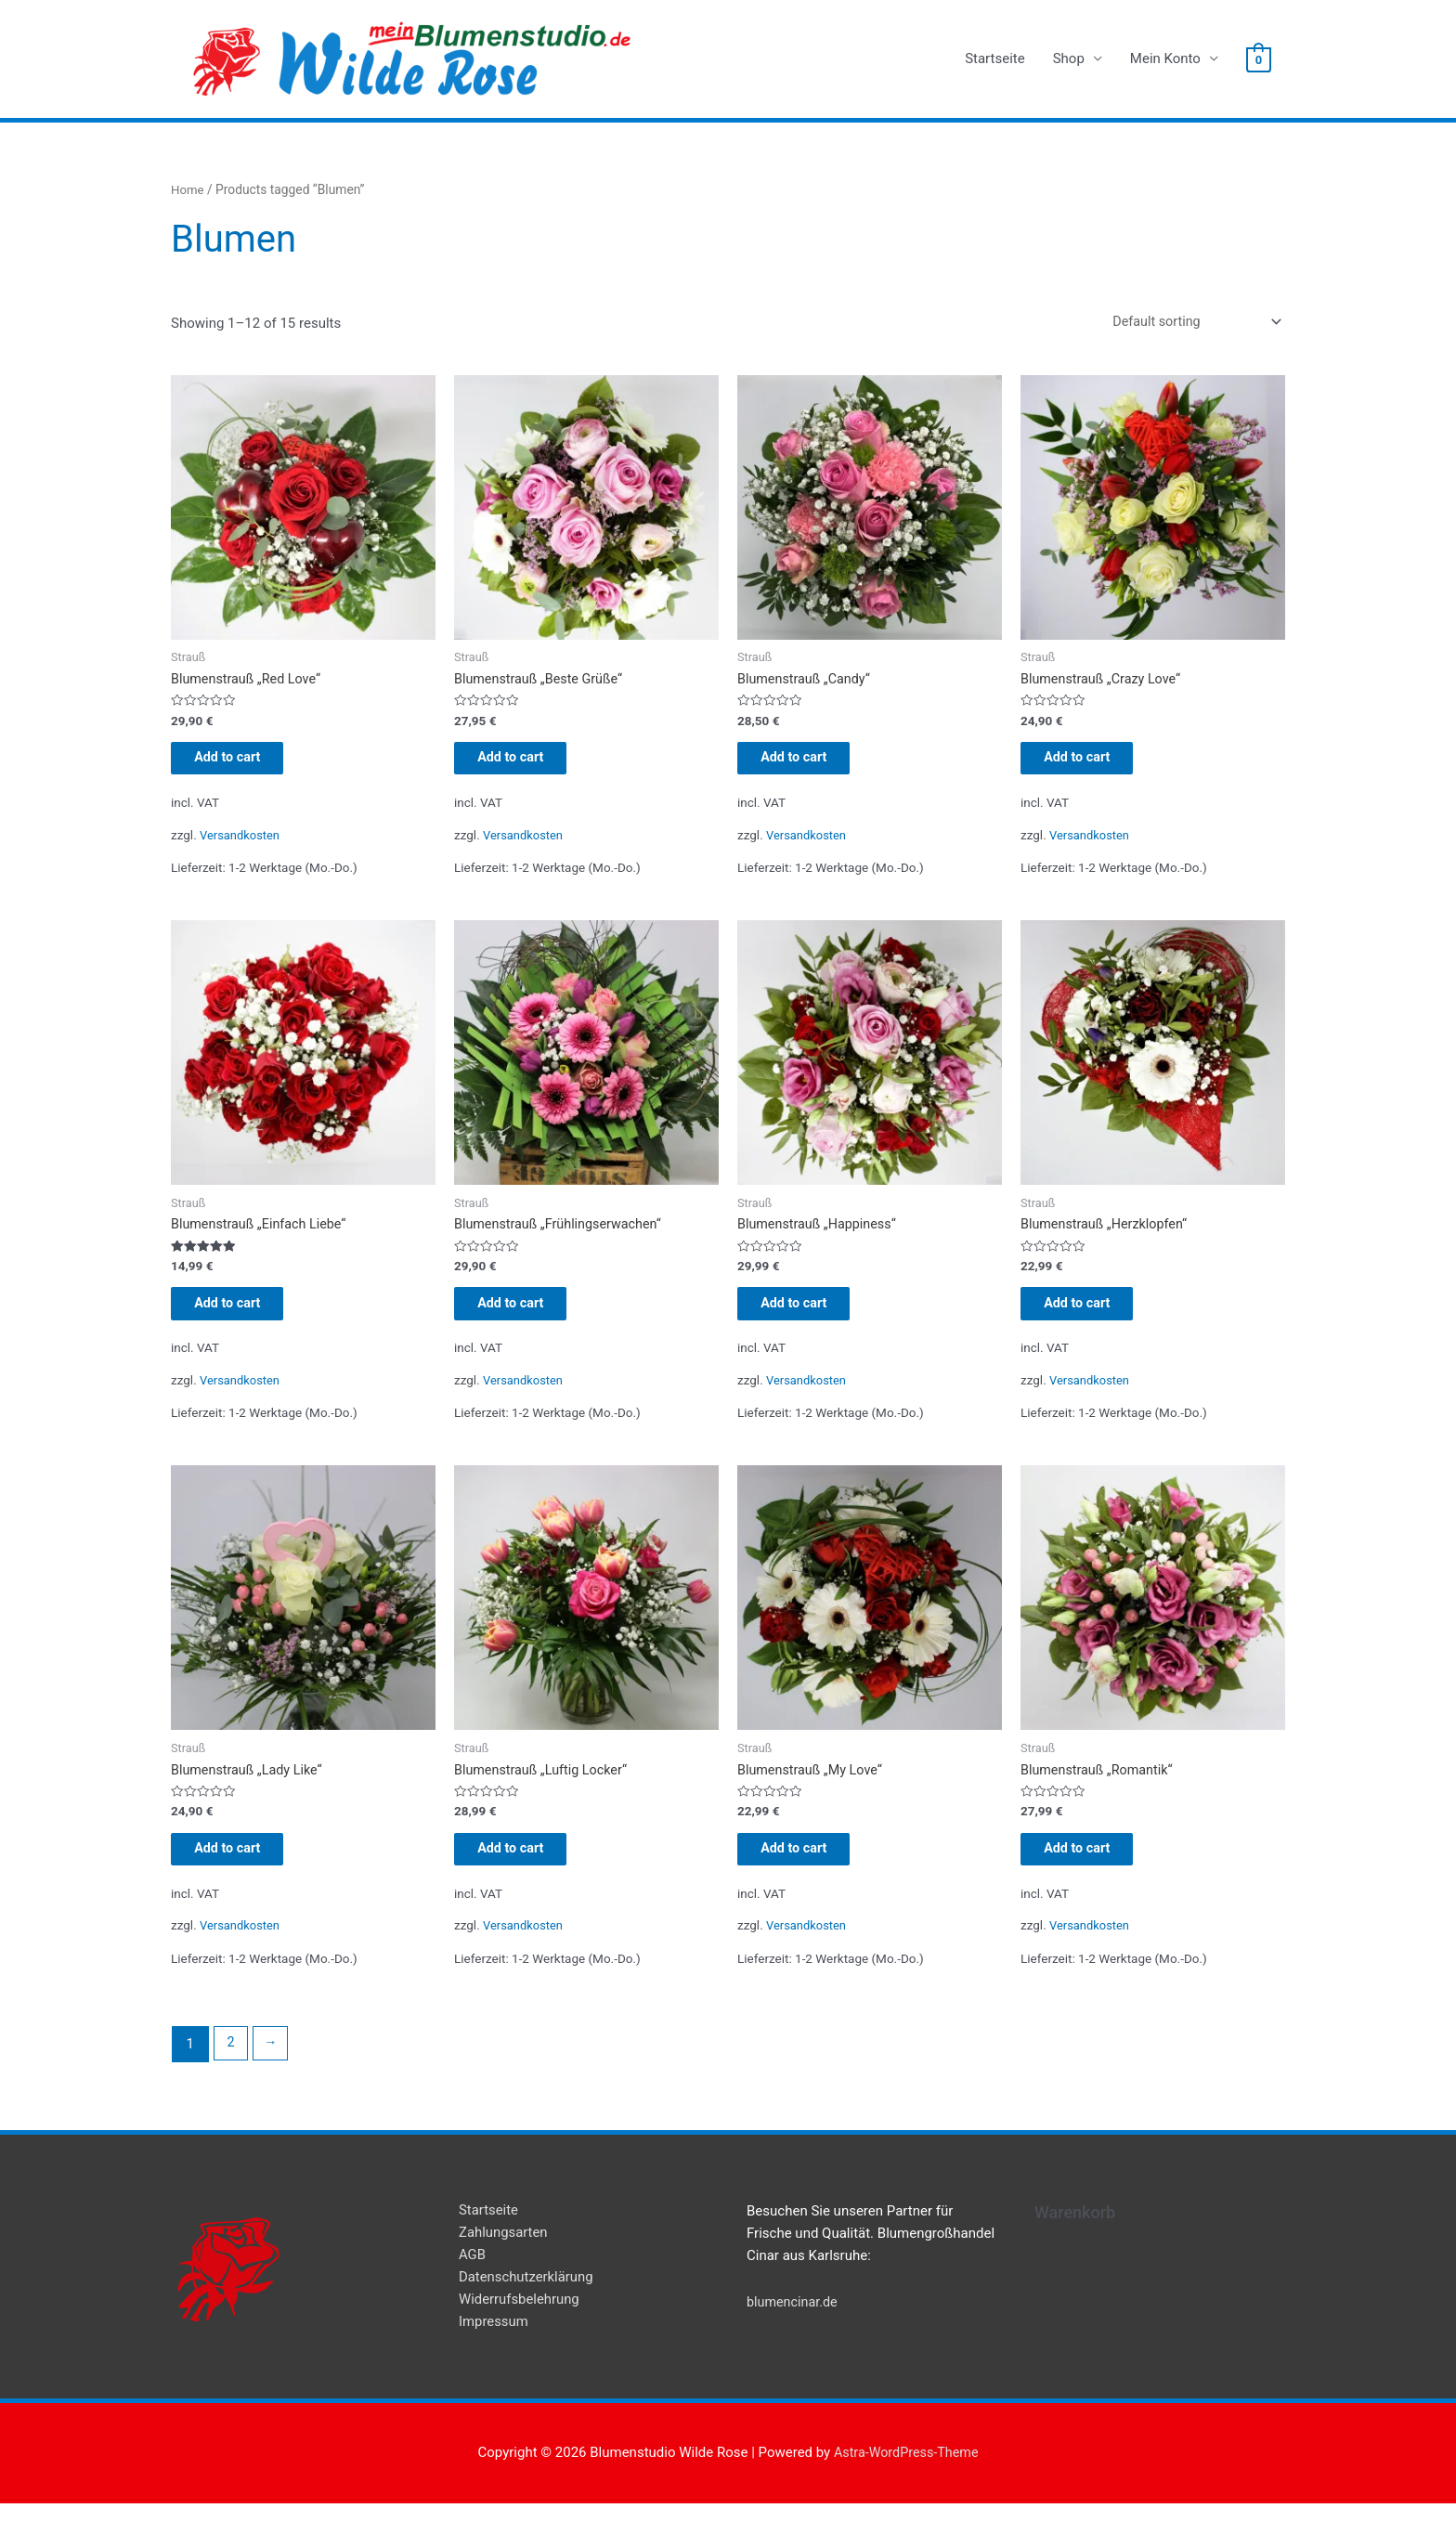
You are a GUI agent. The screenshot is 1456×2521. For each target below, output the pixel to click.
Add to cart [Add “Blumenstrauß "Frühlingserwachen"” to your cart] (526, 1314)
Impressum (493, 2340)
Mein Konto (1165, 59)
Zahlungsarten (504, 2250)
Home (188, 190)
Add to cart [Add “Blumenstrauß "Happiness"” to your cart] (809, 1314)
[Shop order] (1189, 323)
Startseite (995, 59)
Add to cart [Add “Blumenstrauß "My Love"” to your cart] (809, 1864)
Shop (1069, 59)
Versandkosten (241, 843)
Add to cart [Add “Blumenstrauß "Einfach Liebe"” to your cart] (243, 1314)
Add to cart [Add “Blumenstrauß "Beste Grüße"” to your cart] (526, 764)
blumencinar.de (794, 2319)
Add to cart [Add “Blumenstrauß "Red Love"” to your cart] (243, 764)
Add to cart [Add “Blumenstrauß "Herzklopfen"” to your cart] (1092, 1314)
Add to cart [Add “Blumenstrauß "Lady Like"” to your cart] (243, 1864)
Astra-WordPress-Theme (906, 2470)
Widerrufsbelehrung (519, 2317)
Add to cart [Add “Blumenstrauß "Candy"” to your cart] (809, 764)
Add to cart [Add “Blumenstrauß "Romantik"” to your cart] (1092, 1864)
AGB (472, 2273)
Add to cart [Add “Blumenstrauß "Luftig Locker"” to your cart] (526, 1864)
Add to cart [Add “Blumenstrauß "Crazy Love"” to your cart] (1092, 764)
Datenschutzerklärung (526, 2295)
